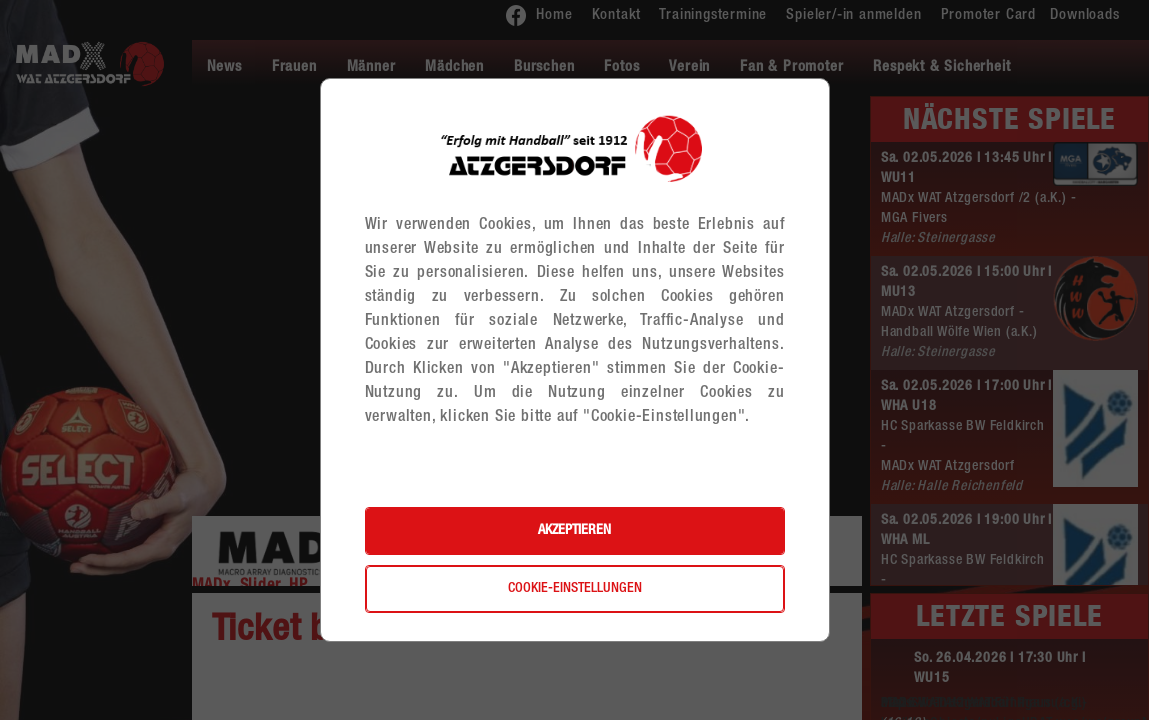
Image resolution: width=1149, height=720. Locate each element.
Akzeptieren (574, 531)
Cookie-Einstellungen (575, 589)
